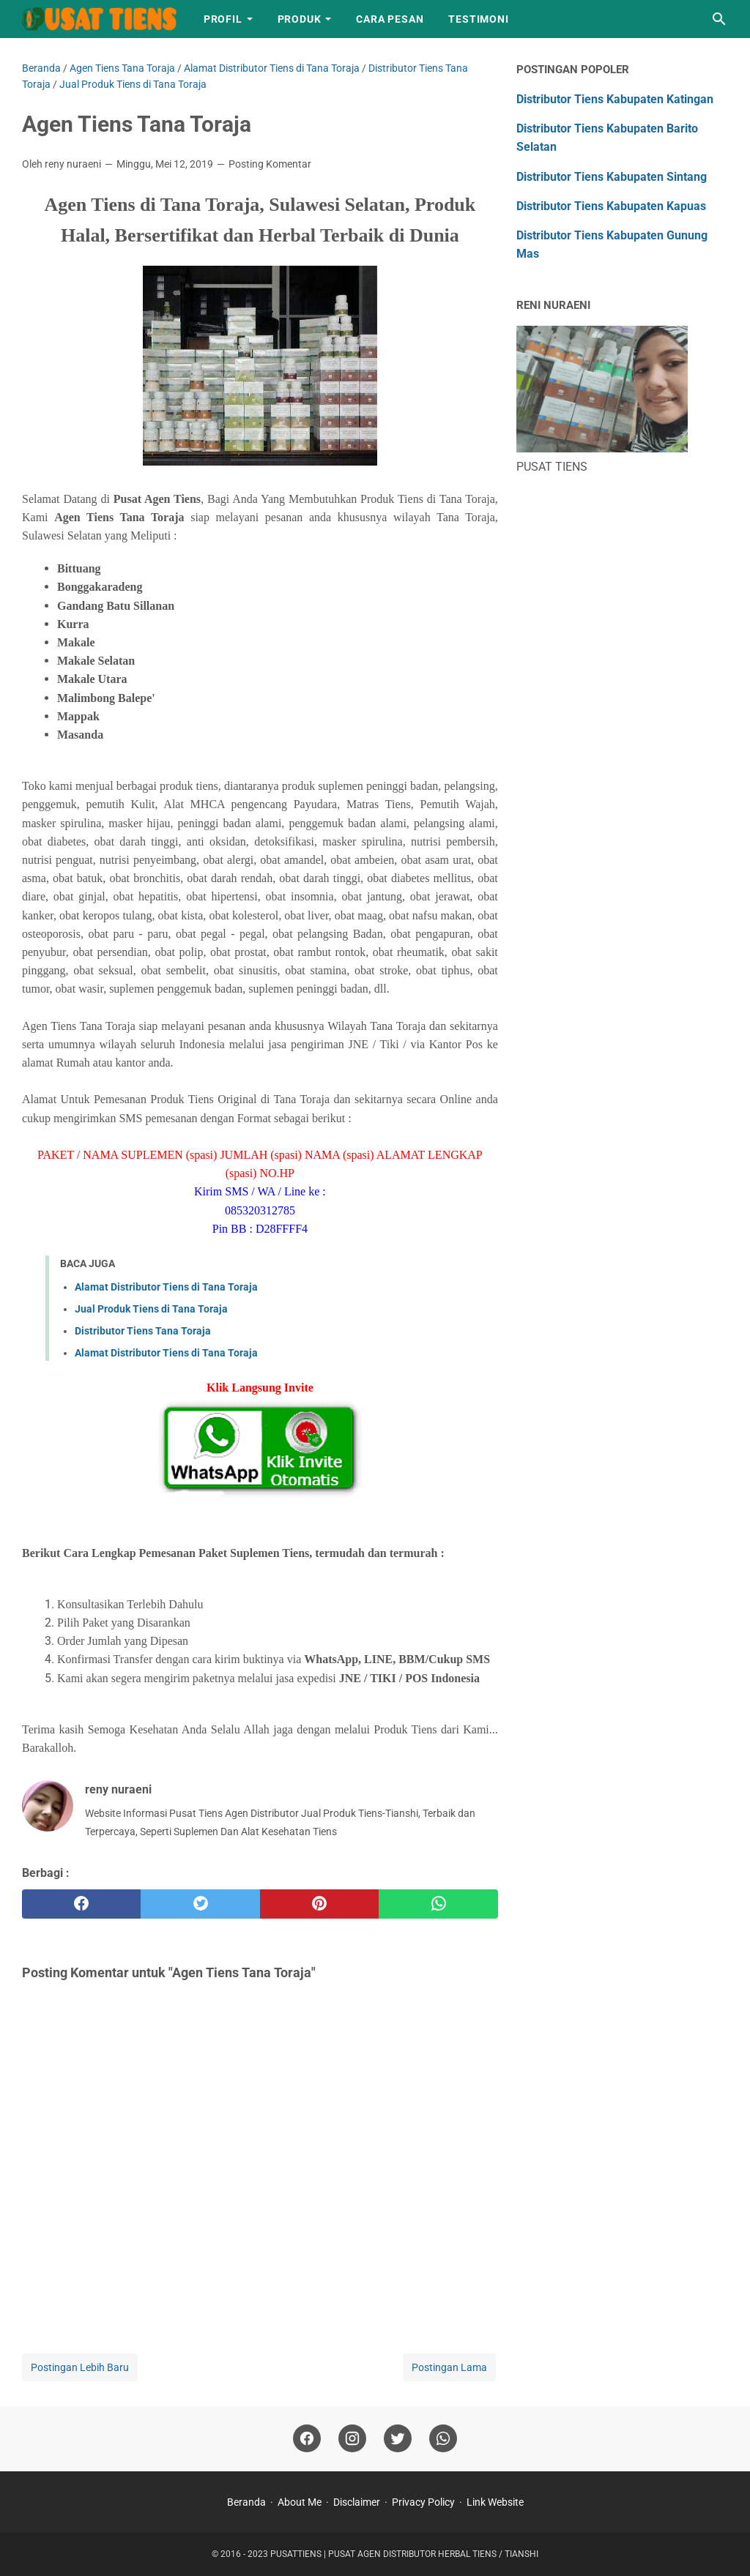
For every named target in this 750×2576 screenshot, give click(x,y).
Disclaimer (356, 2502)
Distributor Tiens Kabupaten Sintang (611, 177)
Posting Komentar (270, 164)
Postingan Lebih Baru (80, 2367)
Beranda (246, 2502)
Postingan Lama (449, 2367)
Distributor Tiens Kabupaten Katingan (614, 99)
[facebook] (81, 1904)
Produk (300, 19)
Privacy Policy (423, 2502)
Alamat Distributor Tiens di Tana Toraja (166, 1287)
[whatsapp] (438, 1904)
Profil (223, 19)
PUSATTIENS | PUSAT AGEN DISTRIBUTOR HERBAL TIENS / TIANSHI (404, 2554)
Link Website (495, 2502)
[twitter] (200, 1904)
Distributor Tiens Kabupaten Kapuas (611, 206)
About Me (300, 2502)
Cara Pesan (389, 19)
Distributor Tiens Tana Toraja (143, 1331)
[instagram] (352, 2438)
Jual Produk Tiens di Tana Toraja (151, 1309)
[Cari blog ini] (719, 19)
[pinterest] (319, 1904)
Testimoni (478, 19)
